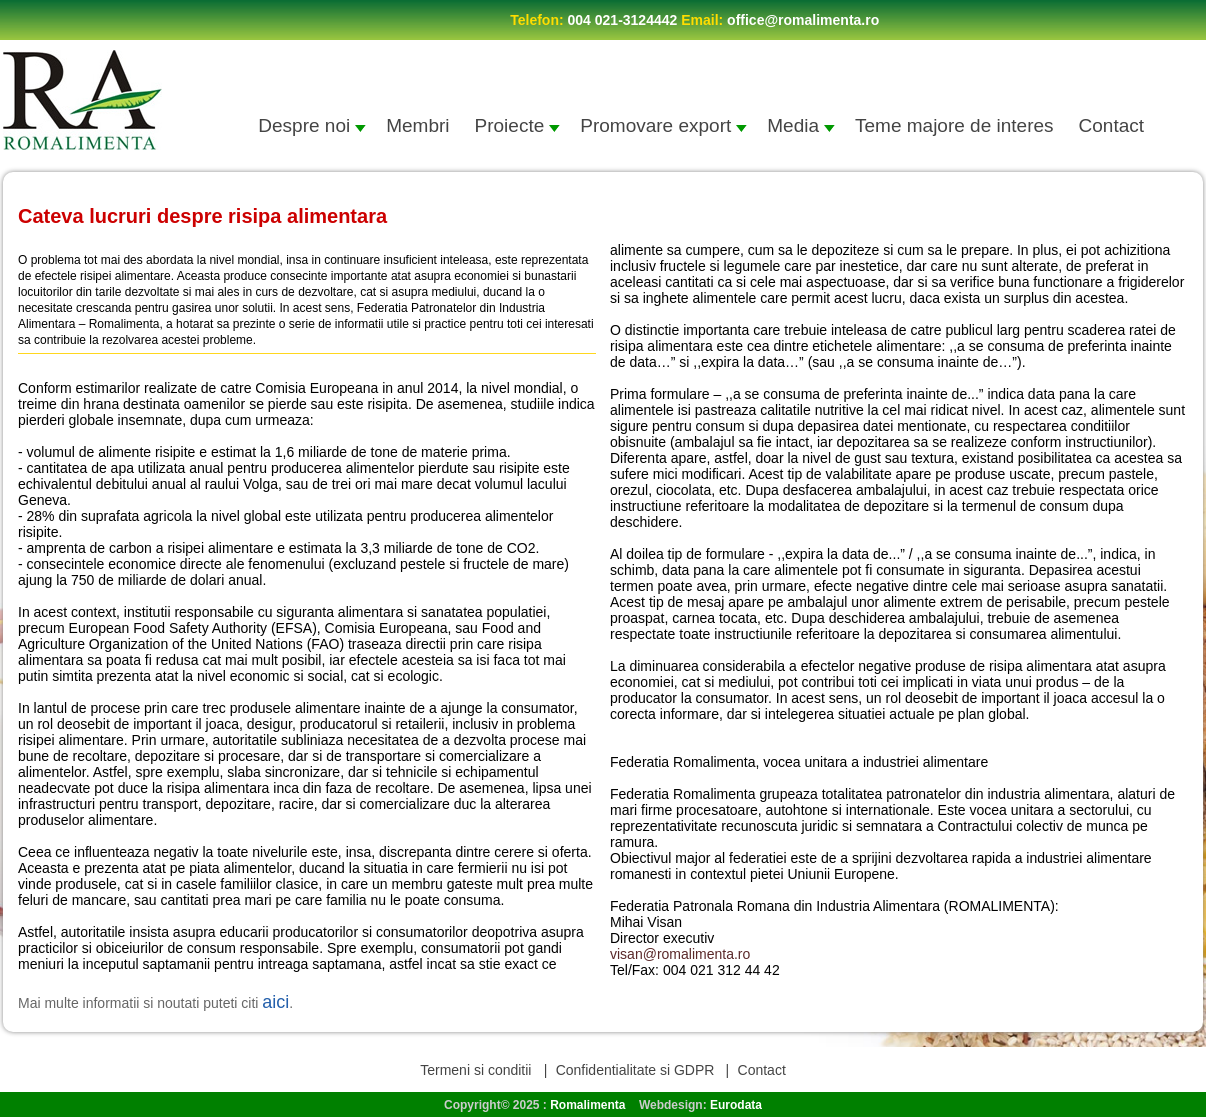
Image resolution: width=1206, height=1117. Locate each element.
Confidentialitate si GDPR (635, 1070)
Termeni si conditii (477, 1070)
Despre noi (312, 125)
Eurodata (736, 1105)
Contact (1111, 125)
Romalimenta (587, 1105)
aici (275, 1002)
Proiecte (518, 125)
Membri (417, 125)
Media (801, 125)
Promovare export (663, 125)
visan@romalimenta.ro (680, 954)
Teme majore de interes (954, 125)
